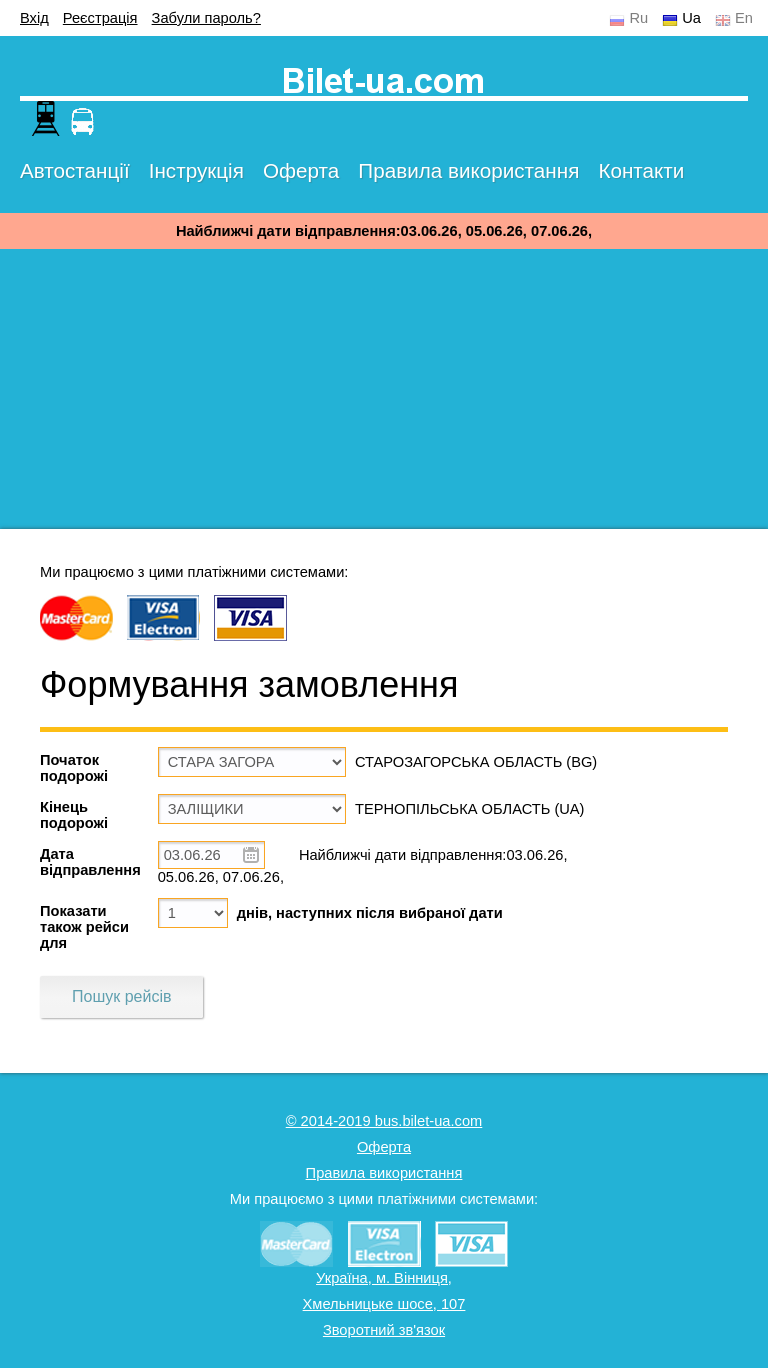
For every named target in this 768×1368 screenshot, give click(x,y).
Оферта (301, 170)
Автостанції (75, 170)
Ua (691, 18)
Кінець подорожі (74, 815)
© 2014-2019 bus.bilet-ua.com (384, 1121)
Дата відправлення (90, 862)
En (744, 18)
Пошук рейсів (121, 996)
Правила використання (468, 170)
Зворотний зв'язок (384, 1330)
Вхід (34, 18)
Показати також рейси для (84, 927)
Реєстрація (100, 18)
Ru (638, 18)
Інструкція (196, 170)
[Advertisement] (384, 389)
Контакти (641, 170)
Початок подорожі (74, 768)
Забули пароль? (206, 18)
